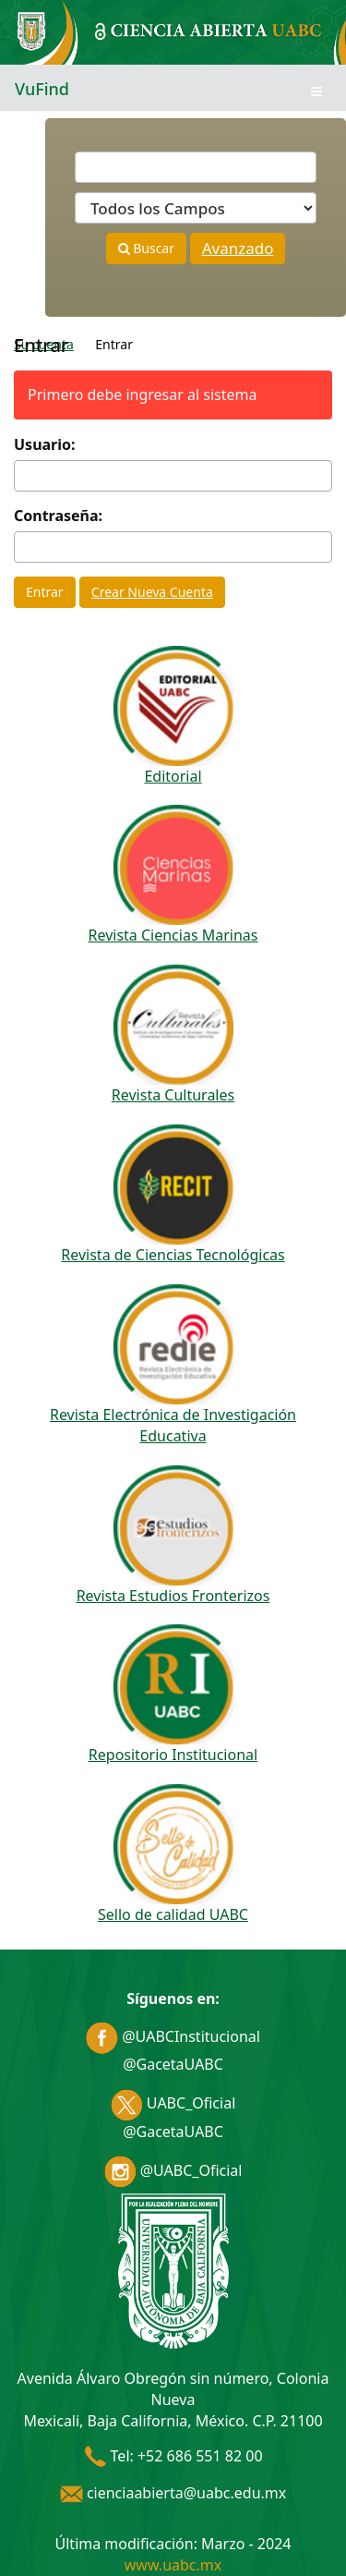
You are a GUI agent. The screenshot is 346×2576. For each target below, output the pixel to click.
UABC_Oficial (173, 2103)
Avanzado (238, 248)
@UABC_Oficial (173, 2170)
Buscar (146, 248)
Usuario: (45, 444)
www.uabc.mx (173, 2565)
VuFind (42, 89)
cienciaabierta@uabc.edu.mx (173, 2493)
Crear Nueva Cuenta (152, 592)
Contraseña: (58, 515)
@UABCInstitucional (173, 2036)
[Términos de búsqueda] (195, 167)
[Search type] (195, 208)
